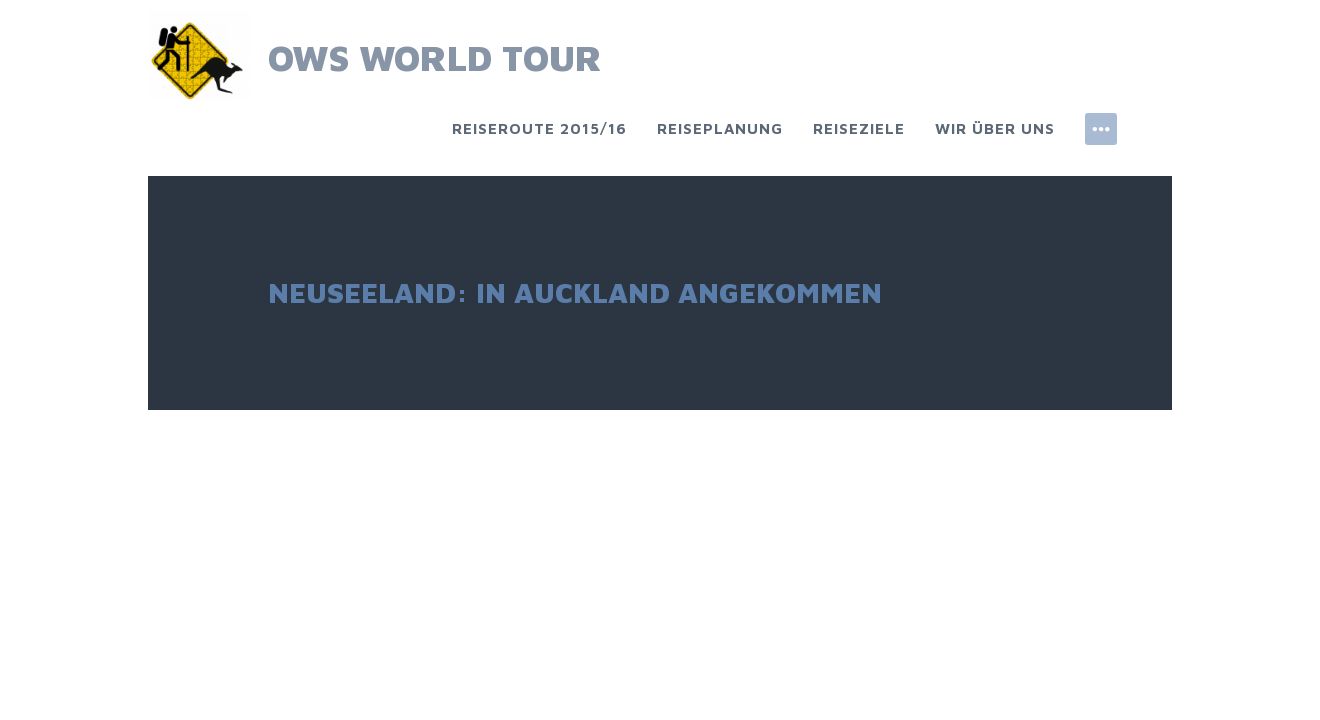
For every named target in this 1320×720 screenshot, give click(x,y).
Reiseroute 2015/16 (539, 128)
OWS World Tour (435, 57)
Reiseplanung (720, 128)
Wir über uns (995, 128)
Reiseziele (859, 128)
